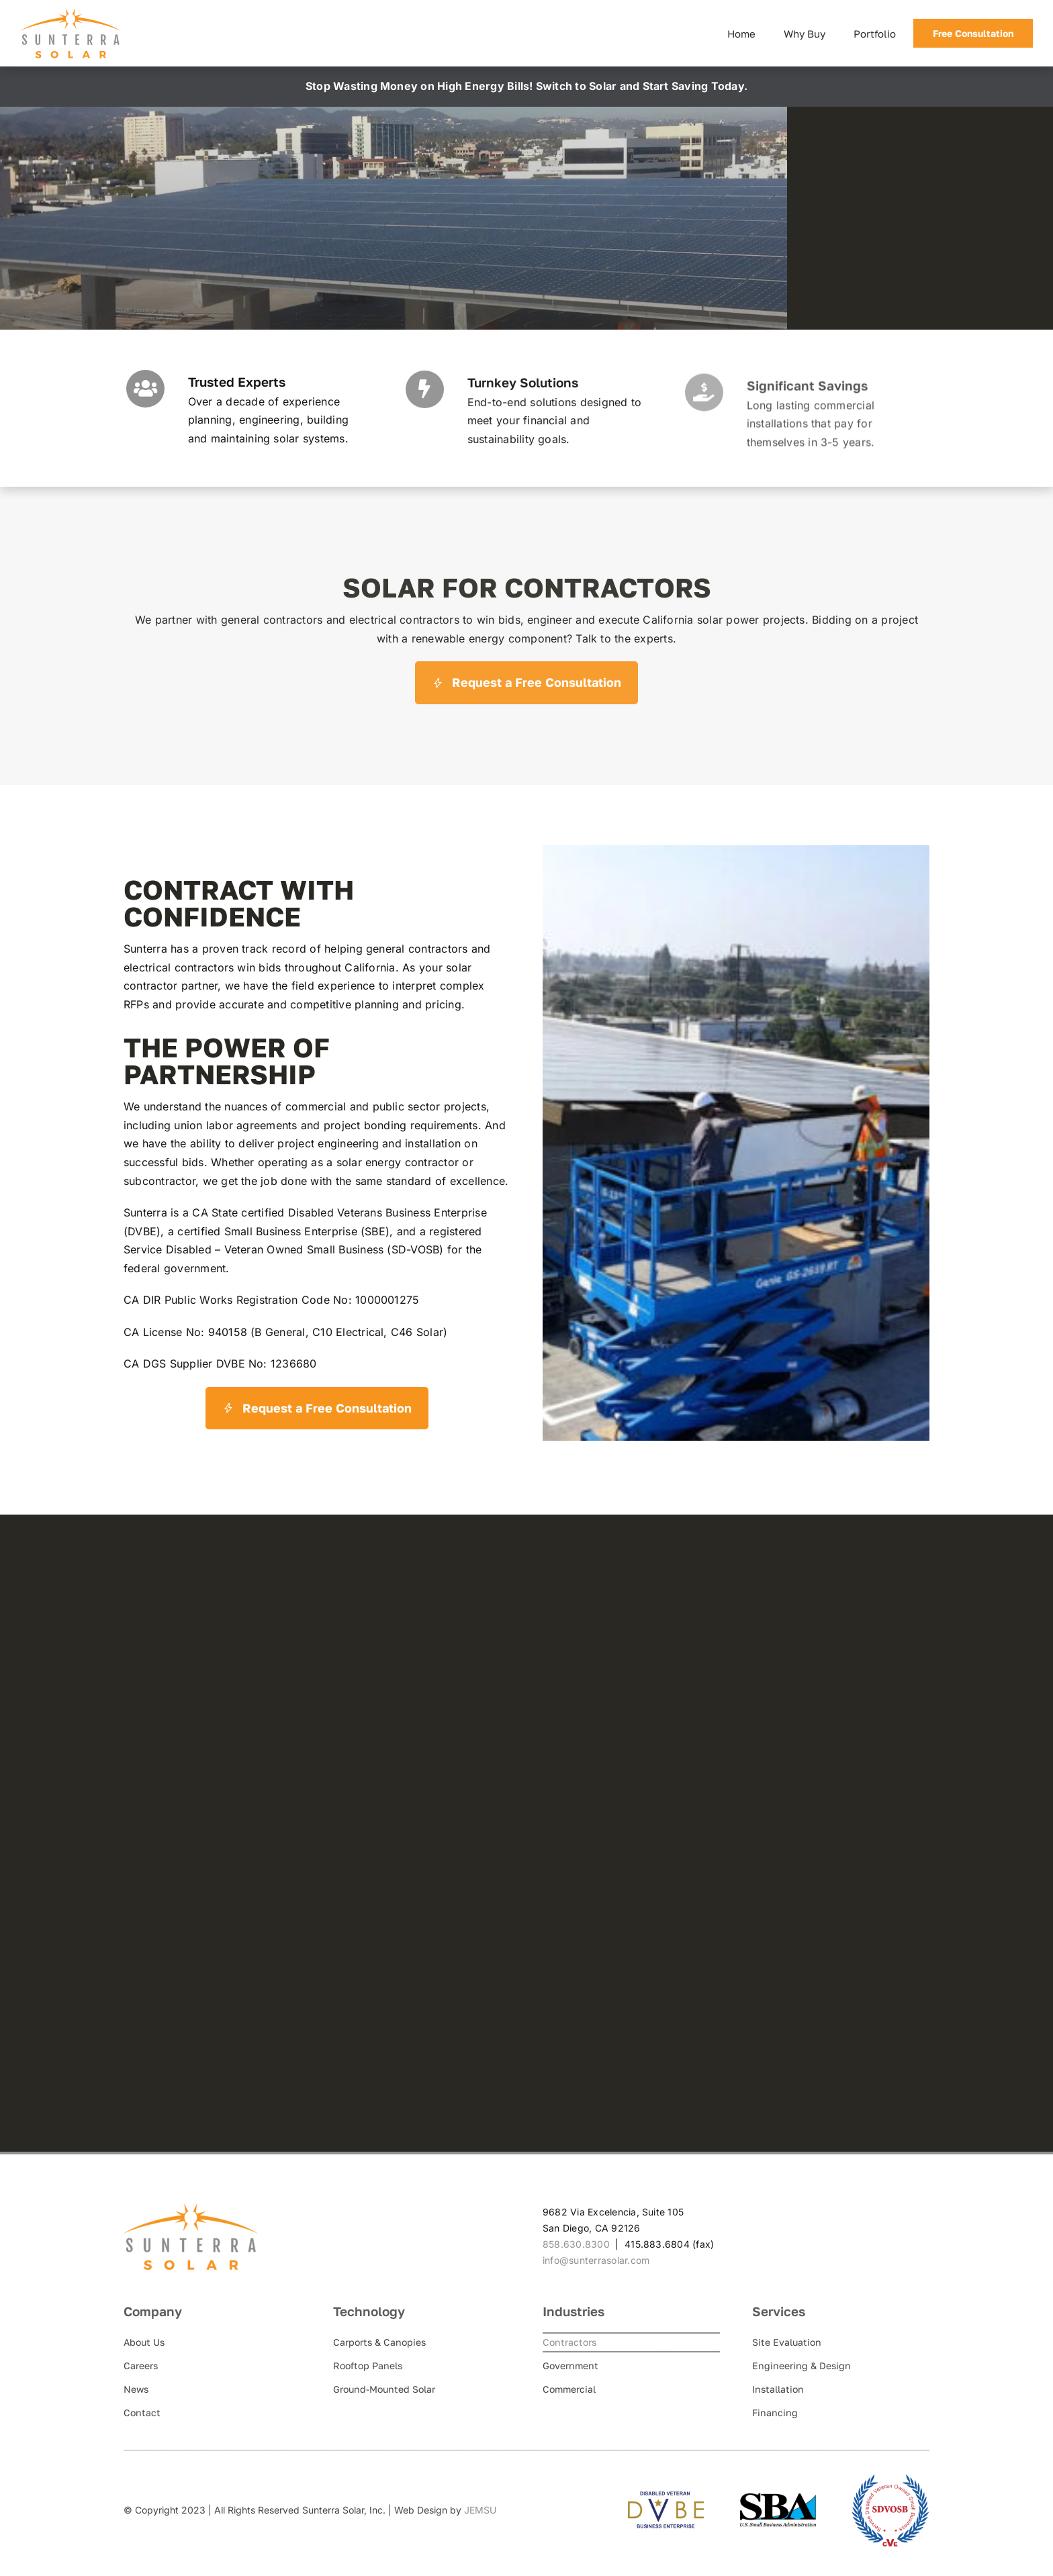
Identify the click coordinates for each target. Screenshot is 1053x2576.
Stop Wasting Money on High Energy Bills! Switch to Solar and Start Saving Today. (526, 86)
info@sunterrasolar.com (596, 2260)
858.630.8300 (576, 2244)
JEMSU (480, 2510)
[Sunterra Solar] (70, 13)
